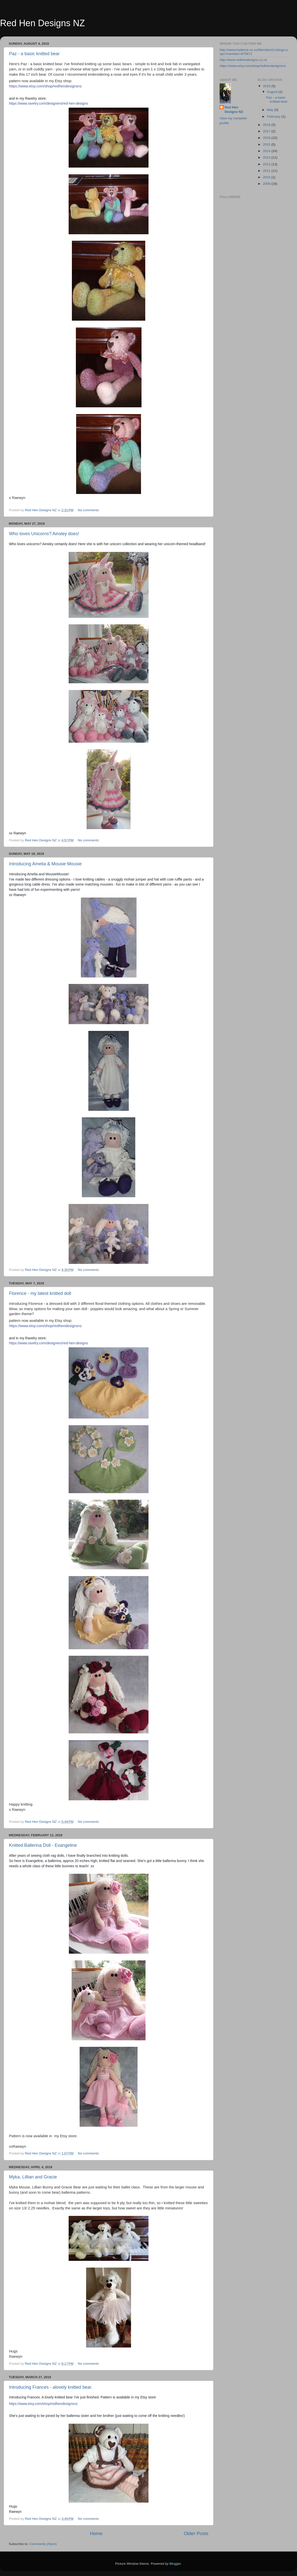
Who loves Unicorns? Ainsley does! (44, 533)
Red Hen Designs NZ (234, 109)
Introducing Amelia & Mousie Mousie (45, 863)
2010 (267, 177)
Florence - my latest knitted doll (40, 1293)
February (274, 116)
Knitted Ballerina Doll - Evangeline (43, 1845)
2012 (267, 164)
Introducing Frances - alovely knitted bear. (50, 2387)
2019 (267, 86)
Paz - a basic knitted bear (34, 53)
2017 (267, 131)
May (270, 110)
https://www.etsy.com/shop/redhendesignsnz (45, 86)
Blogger (175, 2564)
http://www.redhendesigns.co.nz (243, 60)
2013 (267, 157)
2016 (267, 138)
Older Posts (196, 2533)
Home (96, 2533)
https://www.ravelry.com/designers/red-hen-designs (48, 103)
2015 (267, 144)
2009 (267, 184)
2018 (267, 125)
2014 (267, 151)
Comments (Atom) (43, 2544)
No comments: (89, 510)
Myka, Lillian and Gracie (33, 2176)
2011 (267, 171)
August (273, 92)
